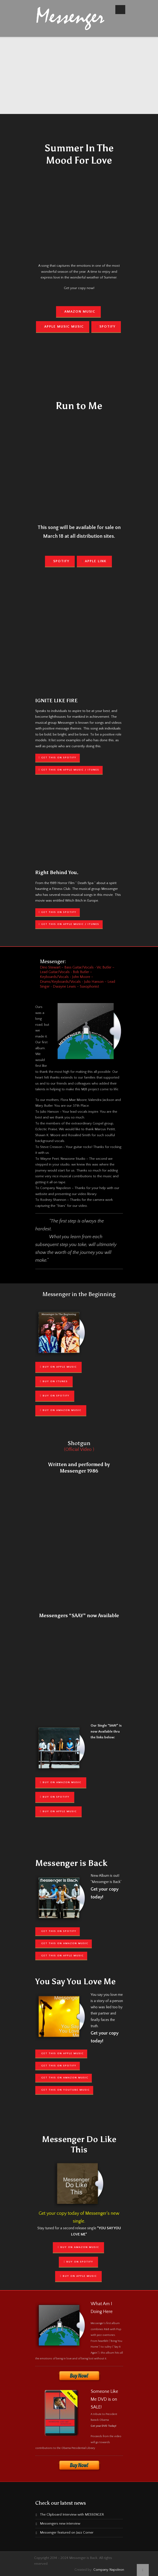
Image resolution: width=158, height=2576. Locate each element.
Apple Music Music (62, 327)
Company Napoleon (108, 2570)
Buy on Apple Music (58, 1366)
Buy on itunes (54, 1381)
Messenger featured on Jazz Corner (66, 2532)
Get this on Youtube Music (64, 2089)
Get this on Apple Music (61, 1955)
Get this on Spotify (57, 757)
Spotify (106, 327)
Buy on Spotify (54, 1395)
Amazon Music (78, 312)
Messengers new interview (60, 2523)
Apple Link (94, 561)
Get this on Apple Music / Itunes (69, 769)
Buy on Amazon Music (60, 1410)
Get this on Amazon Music (63, 1943)
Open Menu (120, 9)
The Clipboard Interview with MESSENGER (72, 2514)
